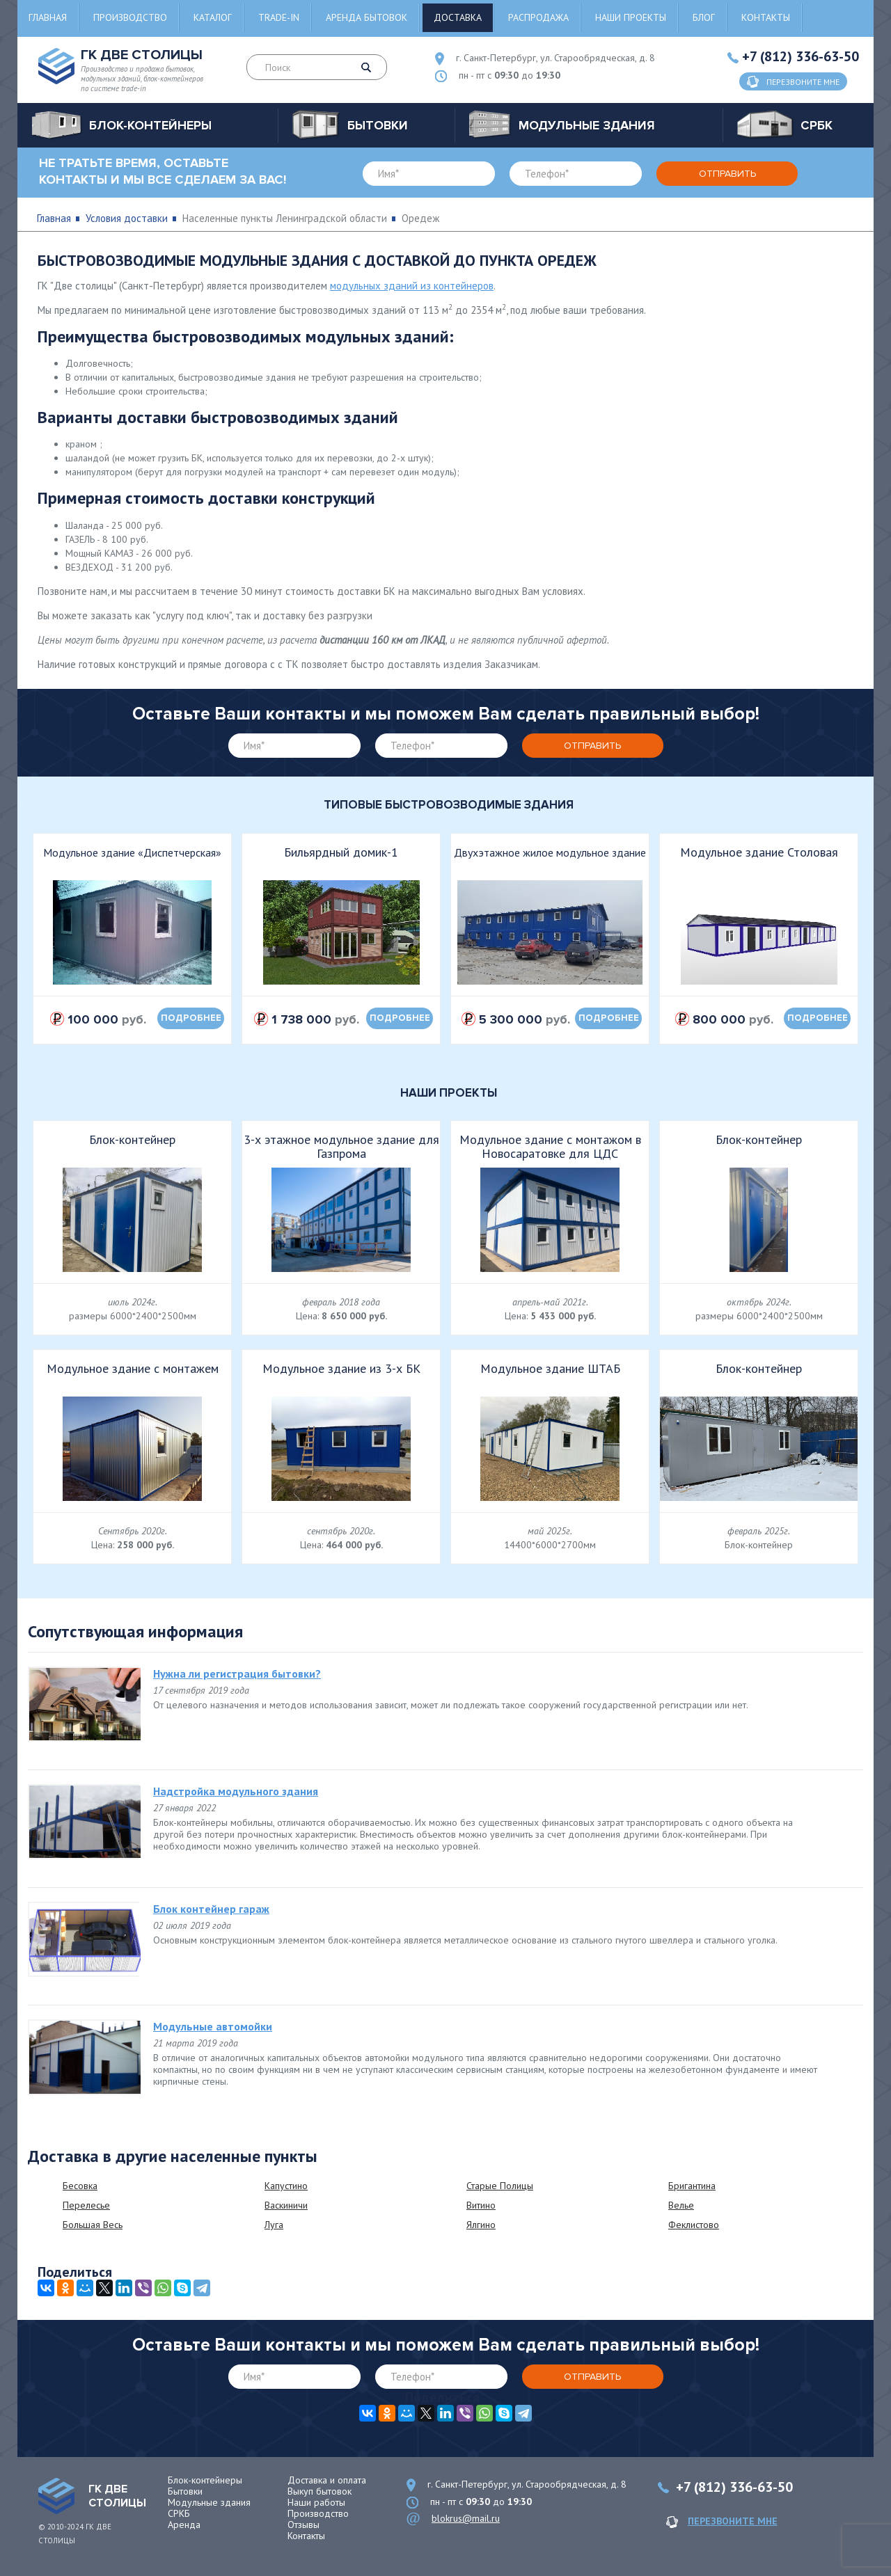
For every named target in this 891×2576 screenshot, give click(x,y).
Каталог (213, 17)
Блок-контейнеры (205, 2480)
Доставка (458, 17)
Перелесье (86, 2205)
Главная (48, 17)
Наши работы (316, 2502)
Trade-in (278, 17)
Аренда (184, 2524)
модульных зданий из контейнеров (412, 285)
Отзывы (303, 2524)
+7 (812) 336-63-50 (800, 56)
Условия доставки (127, 218)
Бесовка (80, 2185)
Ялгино (481, 2224)
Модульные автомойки (212, 2026)
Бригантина (692, 2185)
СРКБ (179, 2513)
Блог (704, 17)
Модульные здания (209, 2502)
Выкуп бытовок (319, 2491)
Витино (481, 2205)
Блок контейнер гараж (211, 1909)
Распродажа (538, 17)
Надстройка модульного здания (235, 1791)
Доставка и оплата (326, 2480)
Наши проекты (630, 17)
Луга (274, 2224)
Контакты (765, 17)
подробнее (191, 1018)
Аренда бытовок (366, 17)
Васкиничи (286, 2205)
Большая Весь (93, 2224)
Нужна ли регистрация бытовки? (237, 1673)
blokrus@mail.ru (466, 2518)
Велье (681, 2205)
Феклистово (693, 2224)
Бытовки (185, 2491)
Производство (130, 17)
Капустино (286, 2185)
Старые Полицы (499, 2185)
